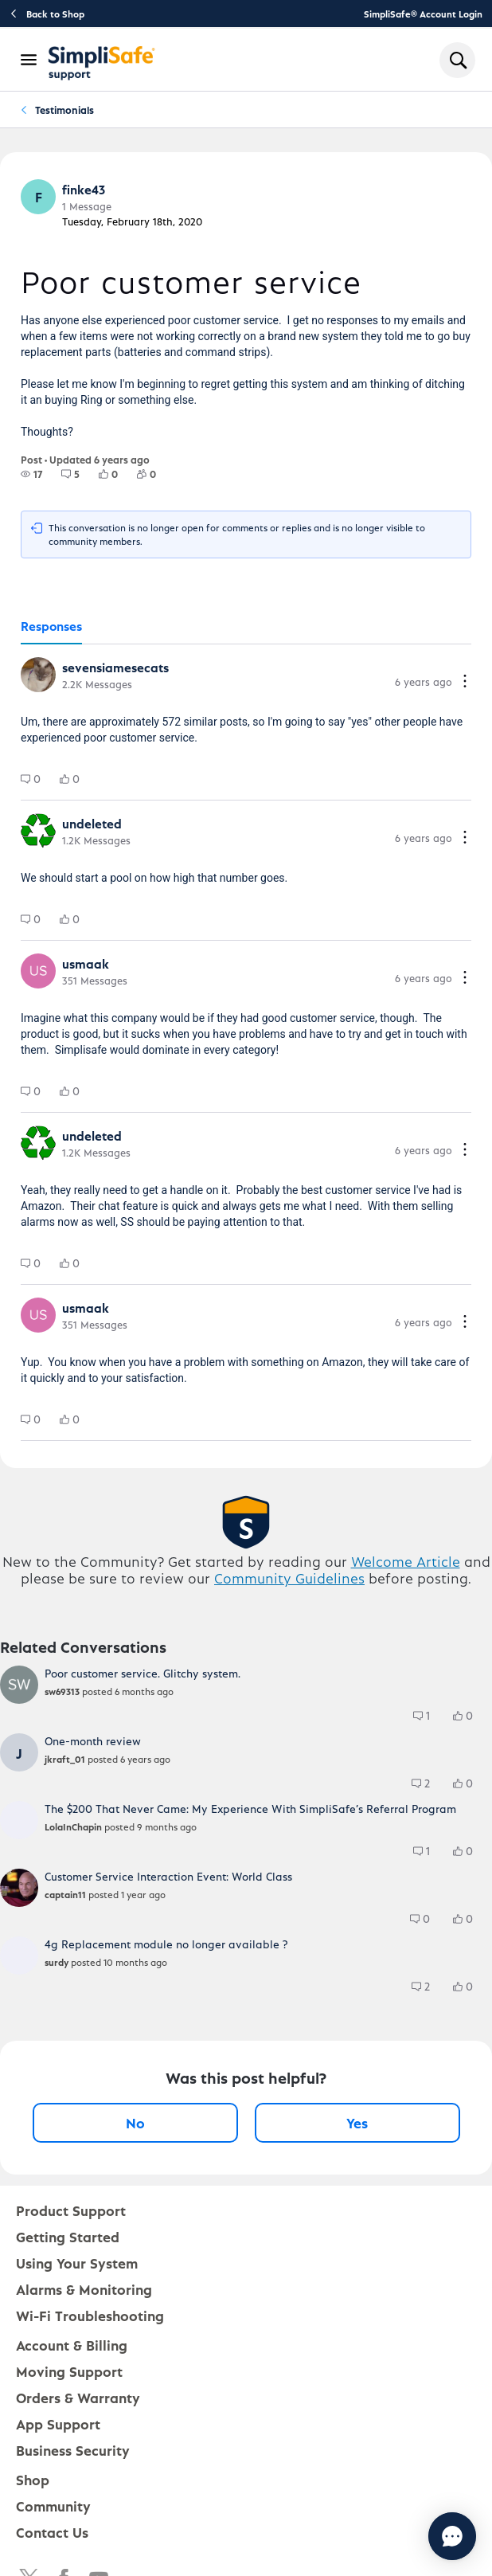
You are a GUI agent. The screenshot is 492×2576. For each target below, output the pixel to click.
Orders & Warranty (78, 2397)
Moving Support (69, 2371)
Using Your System (77, 2262)
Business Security (73, 2449)
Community (53, 2505)
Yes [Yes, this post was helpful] (357, 2122)
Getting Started (67, 2236)
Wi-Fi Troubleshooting (90, 2315)
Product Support (71, 2210)
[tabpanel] (246, 1042)
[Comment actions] (465, 682)
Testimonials (64, 109)
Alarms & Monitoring (84, 2288)
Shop (32, 2479)
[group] (31, 474)
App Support (58, 2423)
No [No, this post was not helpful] (135, 2122)
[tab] (51, 626)
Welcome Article (405, 1560)
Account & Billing (71, 2344)
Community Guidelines (289, 1577)
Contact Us (52, 2531)
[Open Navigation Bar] (29, 60)
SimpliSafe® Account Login (423, 13)
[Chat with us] (409, 2536)
